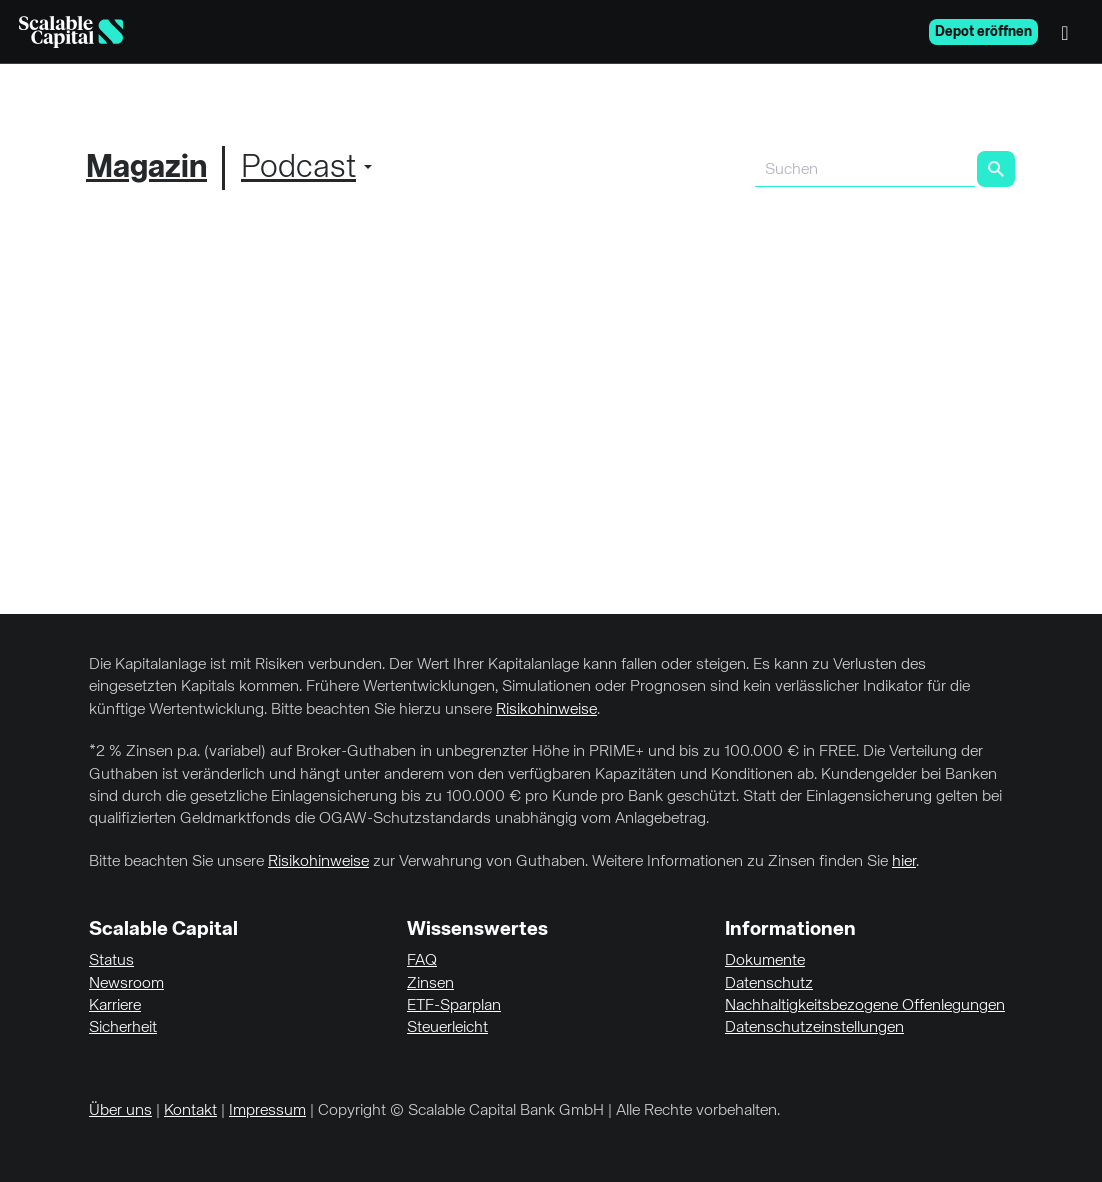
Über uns (120, 1111)
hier (904, 862)
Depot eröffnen (983, 32)
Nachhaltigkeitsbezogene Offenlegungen (865, 1006)
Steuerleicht (447, 1028)
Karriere (115, 1006)
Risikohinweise (546, 710)
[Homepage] (71, 32)
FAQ (422, 961)
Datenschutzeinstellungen (814, 1028)
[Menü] (1070, 32)
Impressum (267, 1111)
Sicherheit (123, 1028)
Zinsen (430, 984)
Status (111, 961)
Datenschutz (769, 984)
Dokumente (765, 961)
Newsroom (126, 984)
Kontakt (190, 1111)
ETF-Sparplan (454, 1006)
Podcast (298, 168)
